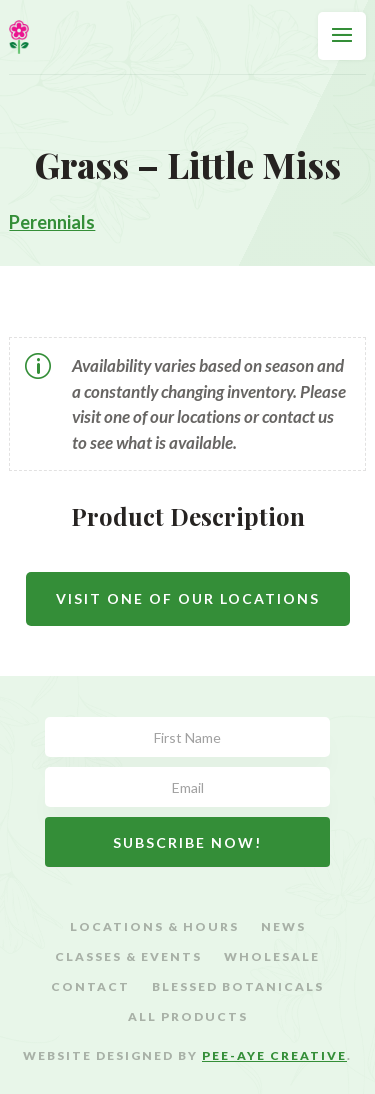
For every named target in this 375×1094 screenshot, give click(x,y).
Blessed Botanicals (238, 987)
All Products (188, 1017)
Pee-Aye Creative (274, 1055)
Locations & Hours (154, 927)
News (283, 927)
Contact (90, 987)
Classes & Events (128, 957)
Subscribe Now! (187, 842)
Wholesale (272, 957)
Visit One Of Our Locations (188, 598)
